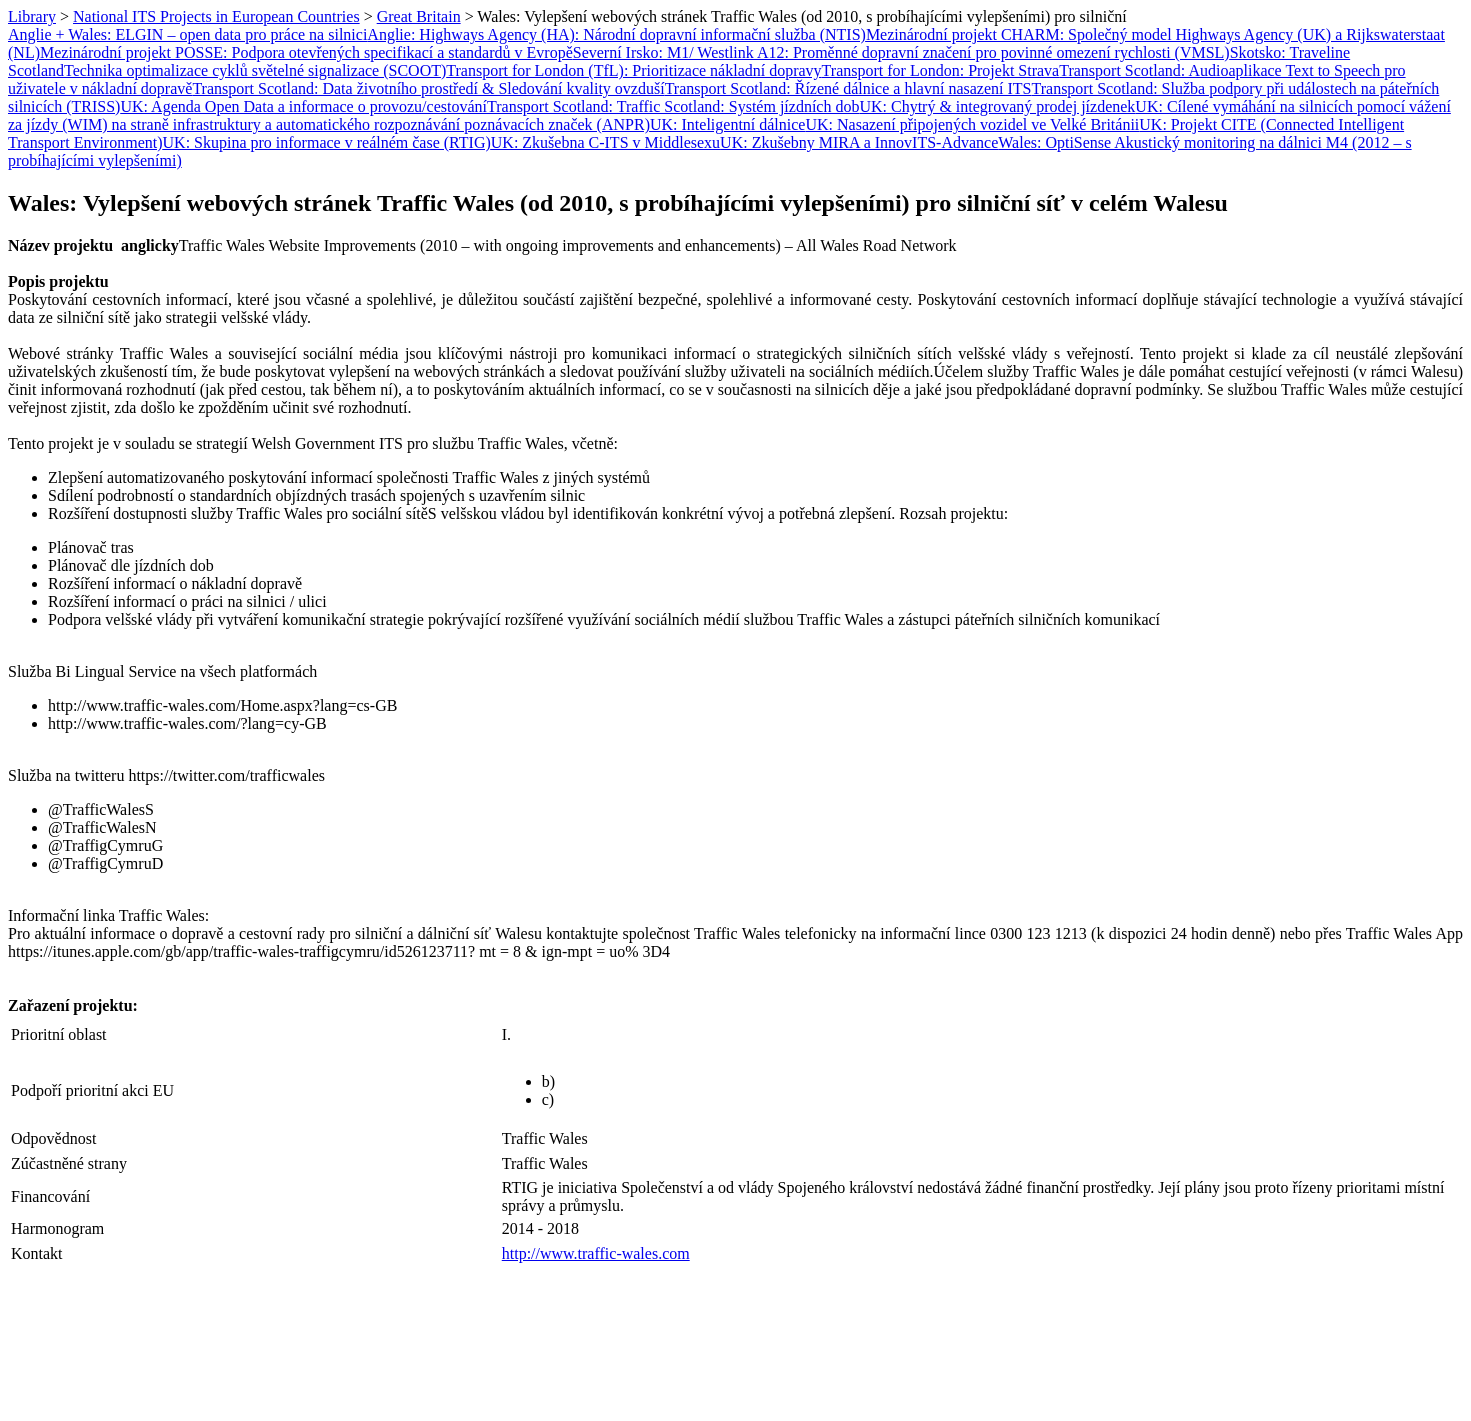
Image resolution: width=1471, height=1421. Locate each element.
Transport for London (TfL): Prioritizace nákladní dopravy (633, 70)
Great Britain (419, 16)
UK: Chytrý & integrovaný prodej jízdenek (997, 106)
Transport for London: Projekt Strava (941, 70)
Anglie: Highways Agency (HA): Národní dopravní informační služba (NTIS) (616, 34)
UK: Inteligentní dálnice (728, 124)
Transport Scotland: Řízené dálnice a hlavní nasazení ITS (848, 88)
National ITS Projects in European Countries (216, 16)
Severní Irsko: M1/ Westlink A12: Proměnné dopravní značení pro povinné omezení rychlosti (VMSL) (901, 52)
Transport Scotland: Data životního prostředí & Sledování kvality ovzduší (428, 88)
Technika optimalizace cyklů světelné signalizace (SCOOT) (255, 70)
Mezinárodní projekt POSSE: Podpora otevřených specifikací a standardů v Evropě (306, 52)
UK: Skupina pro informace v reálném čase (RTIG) (327, 142)
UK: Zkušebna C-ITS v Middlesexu (605, 142)
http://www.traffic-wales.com (596, 1253)
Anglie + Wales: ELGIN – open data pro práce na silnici (187, 34)
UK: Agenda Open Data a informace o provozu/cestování (303, 106)
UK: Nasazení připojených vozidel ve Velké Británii (972, 124)
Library (32, 16)
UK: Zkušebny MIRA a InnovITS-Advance (859, 142)
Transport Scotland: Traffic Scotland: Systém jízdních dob (673, 106)
